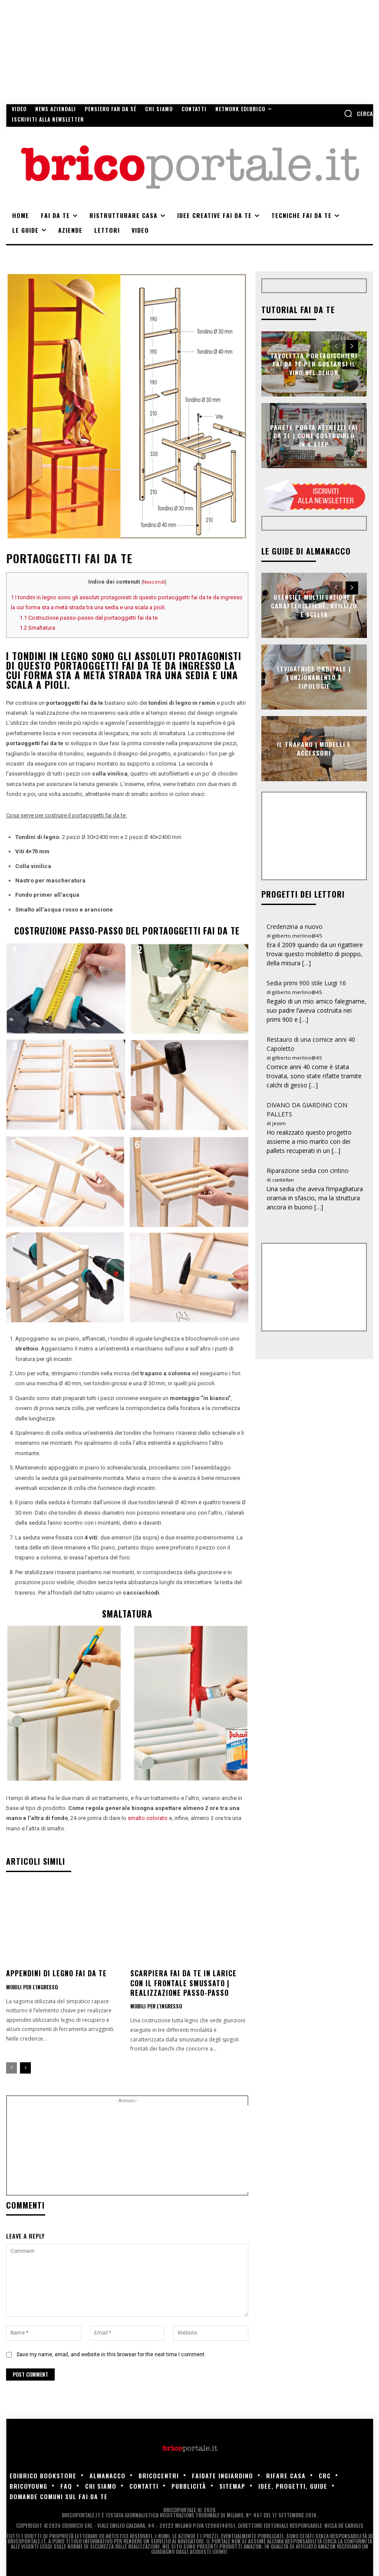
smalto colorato (148, 1818)
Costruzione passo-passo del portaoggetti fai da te (89, 617)
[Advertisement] (159, 2148)
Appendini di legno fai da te (56, 1973)
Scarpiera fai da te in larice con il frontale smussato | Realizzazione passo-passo (183, 1983)
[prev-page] (11, 2068)
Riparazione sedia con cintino (308, 1170)
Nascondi (154, 582)
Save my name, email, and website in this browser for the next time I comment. (111, 2354)
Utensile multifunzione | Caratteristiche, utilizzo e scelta (314, 605)
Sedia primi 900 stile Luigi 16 (306, 983)
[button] (358, 113)
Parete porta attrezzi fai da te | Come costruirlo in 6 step (314, 435)
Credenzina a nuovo (295, 926)
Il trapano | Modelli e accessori (314, 749)
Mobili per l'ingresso (32, 1987)
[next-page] (25, 2068)
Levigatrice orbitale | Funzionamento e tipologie (314, 677)
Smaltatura (37, 627)
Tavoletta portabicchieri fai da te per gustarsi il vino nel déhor (313, 363)
